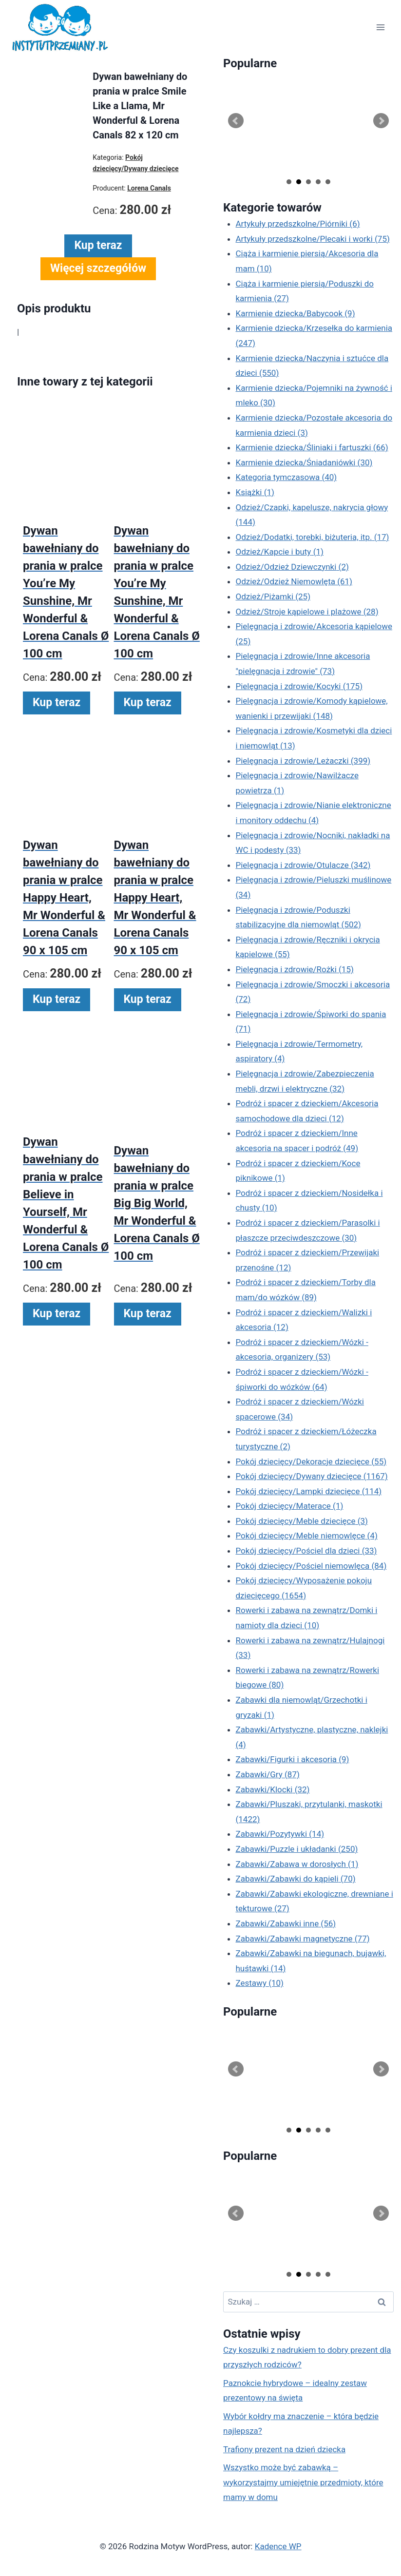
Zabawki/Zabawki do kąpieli (296, 1879)
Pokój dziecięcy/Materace (290, 1506)
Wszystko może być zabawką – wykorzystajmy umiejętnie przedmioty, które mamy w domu (303, 2482)
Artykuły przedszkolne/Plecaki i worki (313, 239)
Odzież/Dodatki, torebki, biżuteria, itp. (312, 537)
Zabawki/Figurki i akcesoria (292, 1759)
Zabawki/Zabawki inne (286, 1923)
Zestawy (260, 1983)
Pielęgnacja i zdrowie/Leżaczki (303, 761)
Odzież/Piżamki (273, 596)
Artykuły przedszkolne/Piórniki (298, 224)
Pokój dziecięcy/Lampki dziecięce (309, 1491)
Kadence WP (278, 2546)
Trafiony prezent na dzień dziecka (284, 2449)
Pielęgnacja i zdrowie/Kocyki (299, 686)
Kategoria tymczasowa (286, 477)
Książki (255, 492)
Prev (236, 121)
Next (381, 121)
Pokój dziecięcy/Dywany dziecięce (312, 1476)
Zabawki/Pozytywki (280, 1834)
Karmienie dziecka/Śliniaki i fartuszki (312, 447)
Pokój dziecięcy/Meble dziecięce (302, 1521)
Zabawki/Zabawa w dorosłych (297, 1864)
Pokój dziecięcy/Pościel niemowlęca (311, 1566)
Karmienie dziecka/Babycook (295, 313)
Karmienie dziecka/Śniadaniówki (304, 462)
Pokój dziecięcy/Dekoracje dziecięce (311, 1461)
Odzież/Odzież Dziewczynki (292, 567)
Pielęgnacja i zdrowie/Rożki (295, 969)
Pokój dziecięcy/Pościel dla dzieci (306, 1551)
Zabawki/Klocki (273, 1789)
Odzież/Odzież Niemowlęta (294, 581)
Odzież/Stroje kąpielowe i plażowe (307, 611)
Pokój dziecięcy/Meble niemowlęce (307, 1535)
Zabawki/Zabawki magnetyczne (303, 1938)
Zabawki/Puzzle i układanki (297, 1849)
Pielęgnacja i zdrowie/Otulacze (303, 865)
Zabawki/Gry (268, 1774)
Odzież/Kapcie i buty (280, 552)
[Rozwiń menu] (380, 27)
